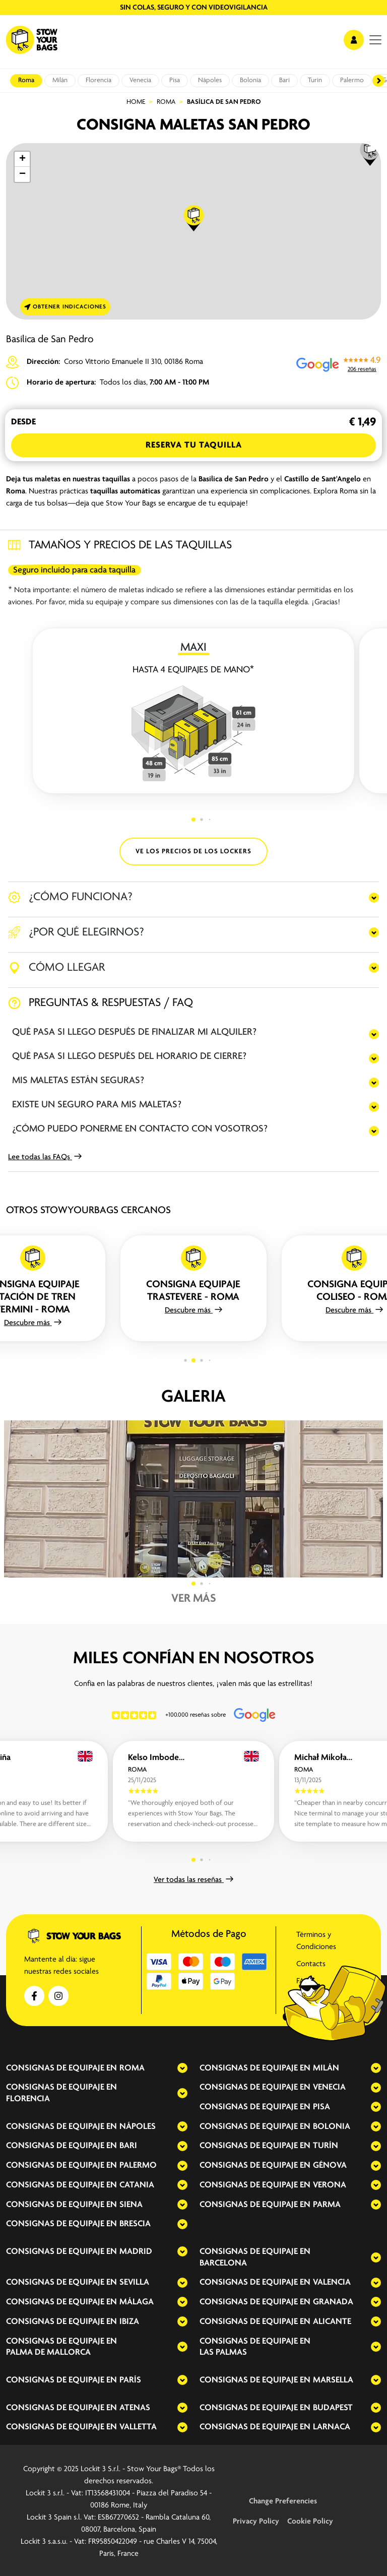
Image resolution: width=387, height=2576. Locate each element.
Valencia (332, 2282)
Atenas (134, 2408)
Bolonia (250, 80)
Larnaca (331, 2427)
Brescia (135, 2224)
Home (135, 102)
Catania (136, 2185)
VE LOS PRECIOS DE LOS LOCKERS (193, 851)
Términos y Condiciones (316, 1941)
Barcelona (223, 2263)
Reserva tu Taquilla (194, 445)
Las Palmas (223, 2352)
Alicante (332, 2322)
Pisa (174, 80)
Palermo (352, 80)
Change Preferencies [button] (283, 2501)
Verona (329, 2185)
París (130, 2380)
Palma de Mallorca (48, 2352)
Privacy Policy (256, 2522)
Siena (131, 2205)
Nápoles (210, 80)
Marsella (333, 2380)
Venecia (140, 80)
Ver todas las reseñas (193, 1880)
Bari (284, 80)
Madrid (135, 2251)
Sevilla (134, 2282)
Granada (333, 2302)
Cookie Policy (310, 2522)
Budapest (333, 2408)
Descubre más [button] (32, 1323)
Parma (327, 2205)
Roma (26, 80)
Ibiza (129, 2322)
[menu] (375, 39)
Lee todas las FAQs (45, 1157)
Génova (330, 2165)
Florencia (98, 80)
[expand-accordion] (173, 2068)
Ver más (193, 1599)
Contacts (311, 1964)
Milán (60, 80)
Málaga (136, 2302)
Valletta (138, 2427)
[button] (370, 153)
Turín (315, 80)
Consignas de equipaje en (61, 2068)
